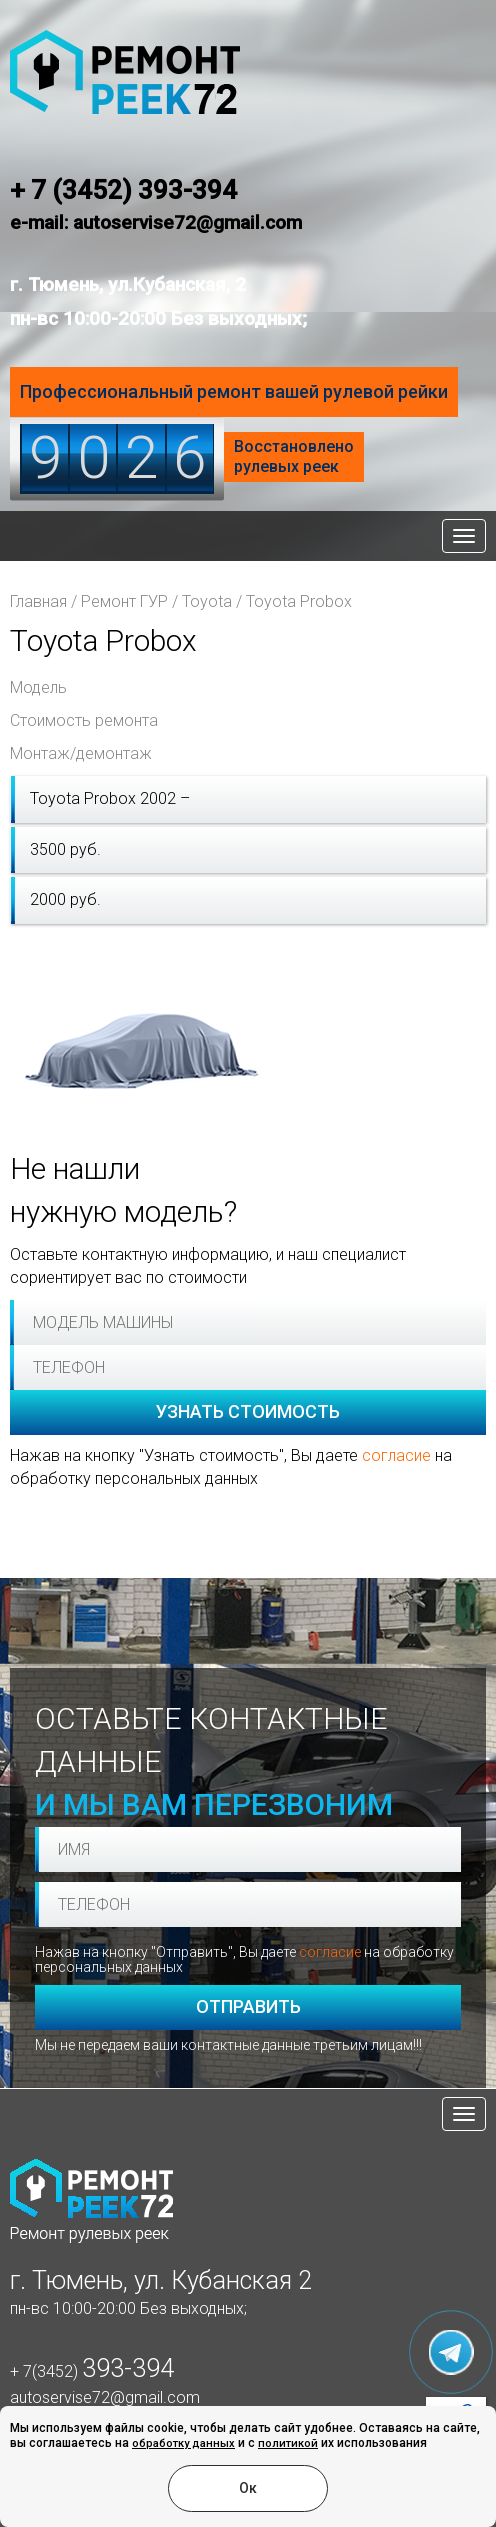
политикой (288, 2443)
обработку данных (183, 2443)
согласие (396, 1455)
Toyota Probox (299, 601)
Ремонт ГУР (124, 601)
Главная (38, 601)
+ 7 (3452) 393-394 (123, 190)
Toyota (207, 601)
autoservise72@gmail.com (105, 2397)
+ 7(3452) (92, 2371)
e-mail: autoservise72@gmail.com (156, 222)
